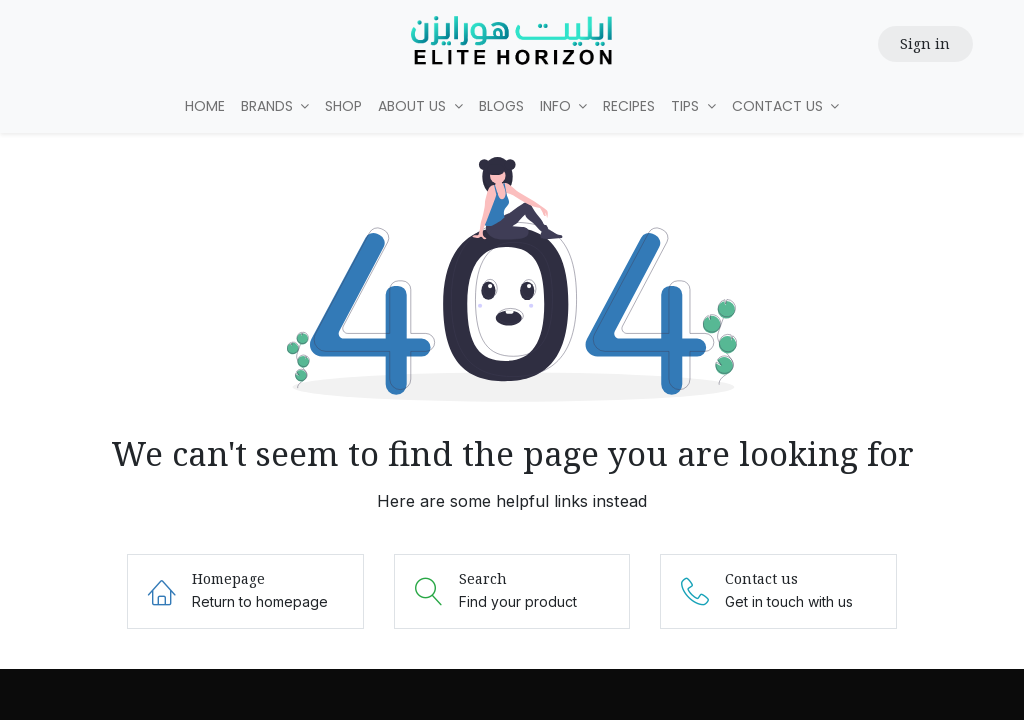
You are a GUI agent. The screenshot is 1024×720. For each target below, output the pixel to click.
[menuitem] (205, 106)
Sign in (925, 43)
